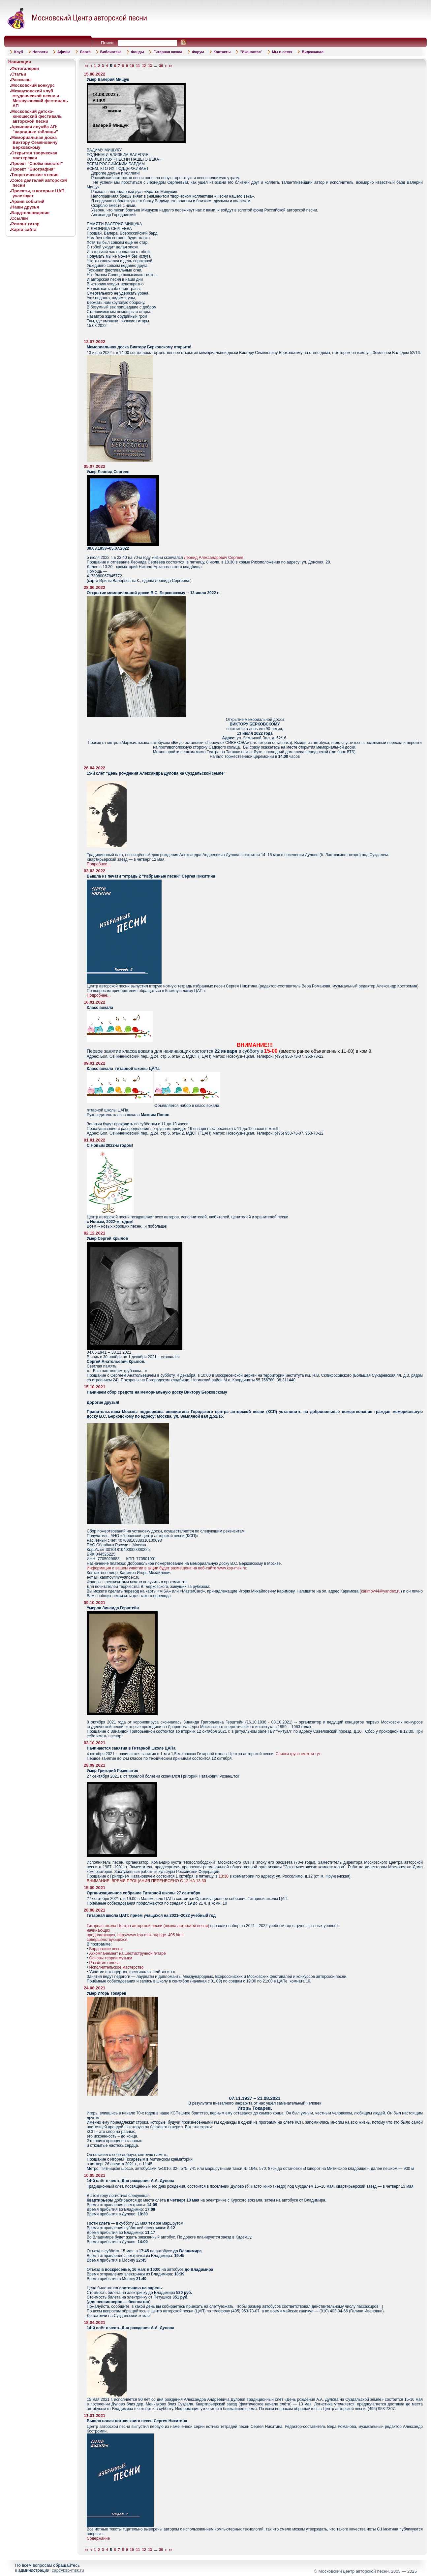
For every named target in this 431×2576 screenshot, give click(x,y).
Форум (198, 52)
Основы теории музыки (110, 1958)
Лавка (85, 52)
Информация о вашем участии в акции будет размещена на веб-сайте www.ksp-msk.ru (166, 1568)
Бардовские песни (106, 1949)
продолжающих (101, 1935)
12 (144, 66)
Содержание (98, 2538)
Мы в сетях (282, 52)
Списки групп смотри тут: (299, 1754)
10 (132, 66)
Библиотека (111, 52)
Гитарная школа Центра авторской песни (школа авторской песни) (148, 1925)
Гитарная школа (167, 52)
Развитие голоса (104, 1962)
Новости (40, 52)
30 (161, 66)
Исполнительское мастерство (116, 1967)
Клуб (18, 52)
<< (86, 66)
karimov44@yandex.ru (380, 1591)
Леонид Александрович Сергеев (213, 557)
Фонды (137, 52)
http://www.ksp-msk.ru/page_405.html (150, 1935)
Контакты (222, 52)
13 (150, 66)
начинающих (98, 1930)
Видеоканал (312, 52)
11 (138, 66)
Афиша (64, 52)
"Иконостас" (251, 52)
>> (170, 66)
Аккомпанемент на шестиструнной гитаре (127, 1953)
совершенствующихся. (107, 1939)
